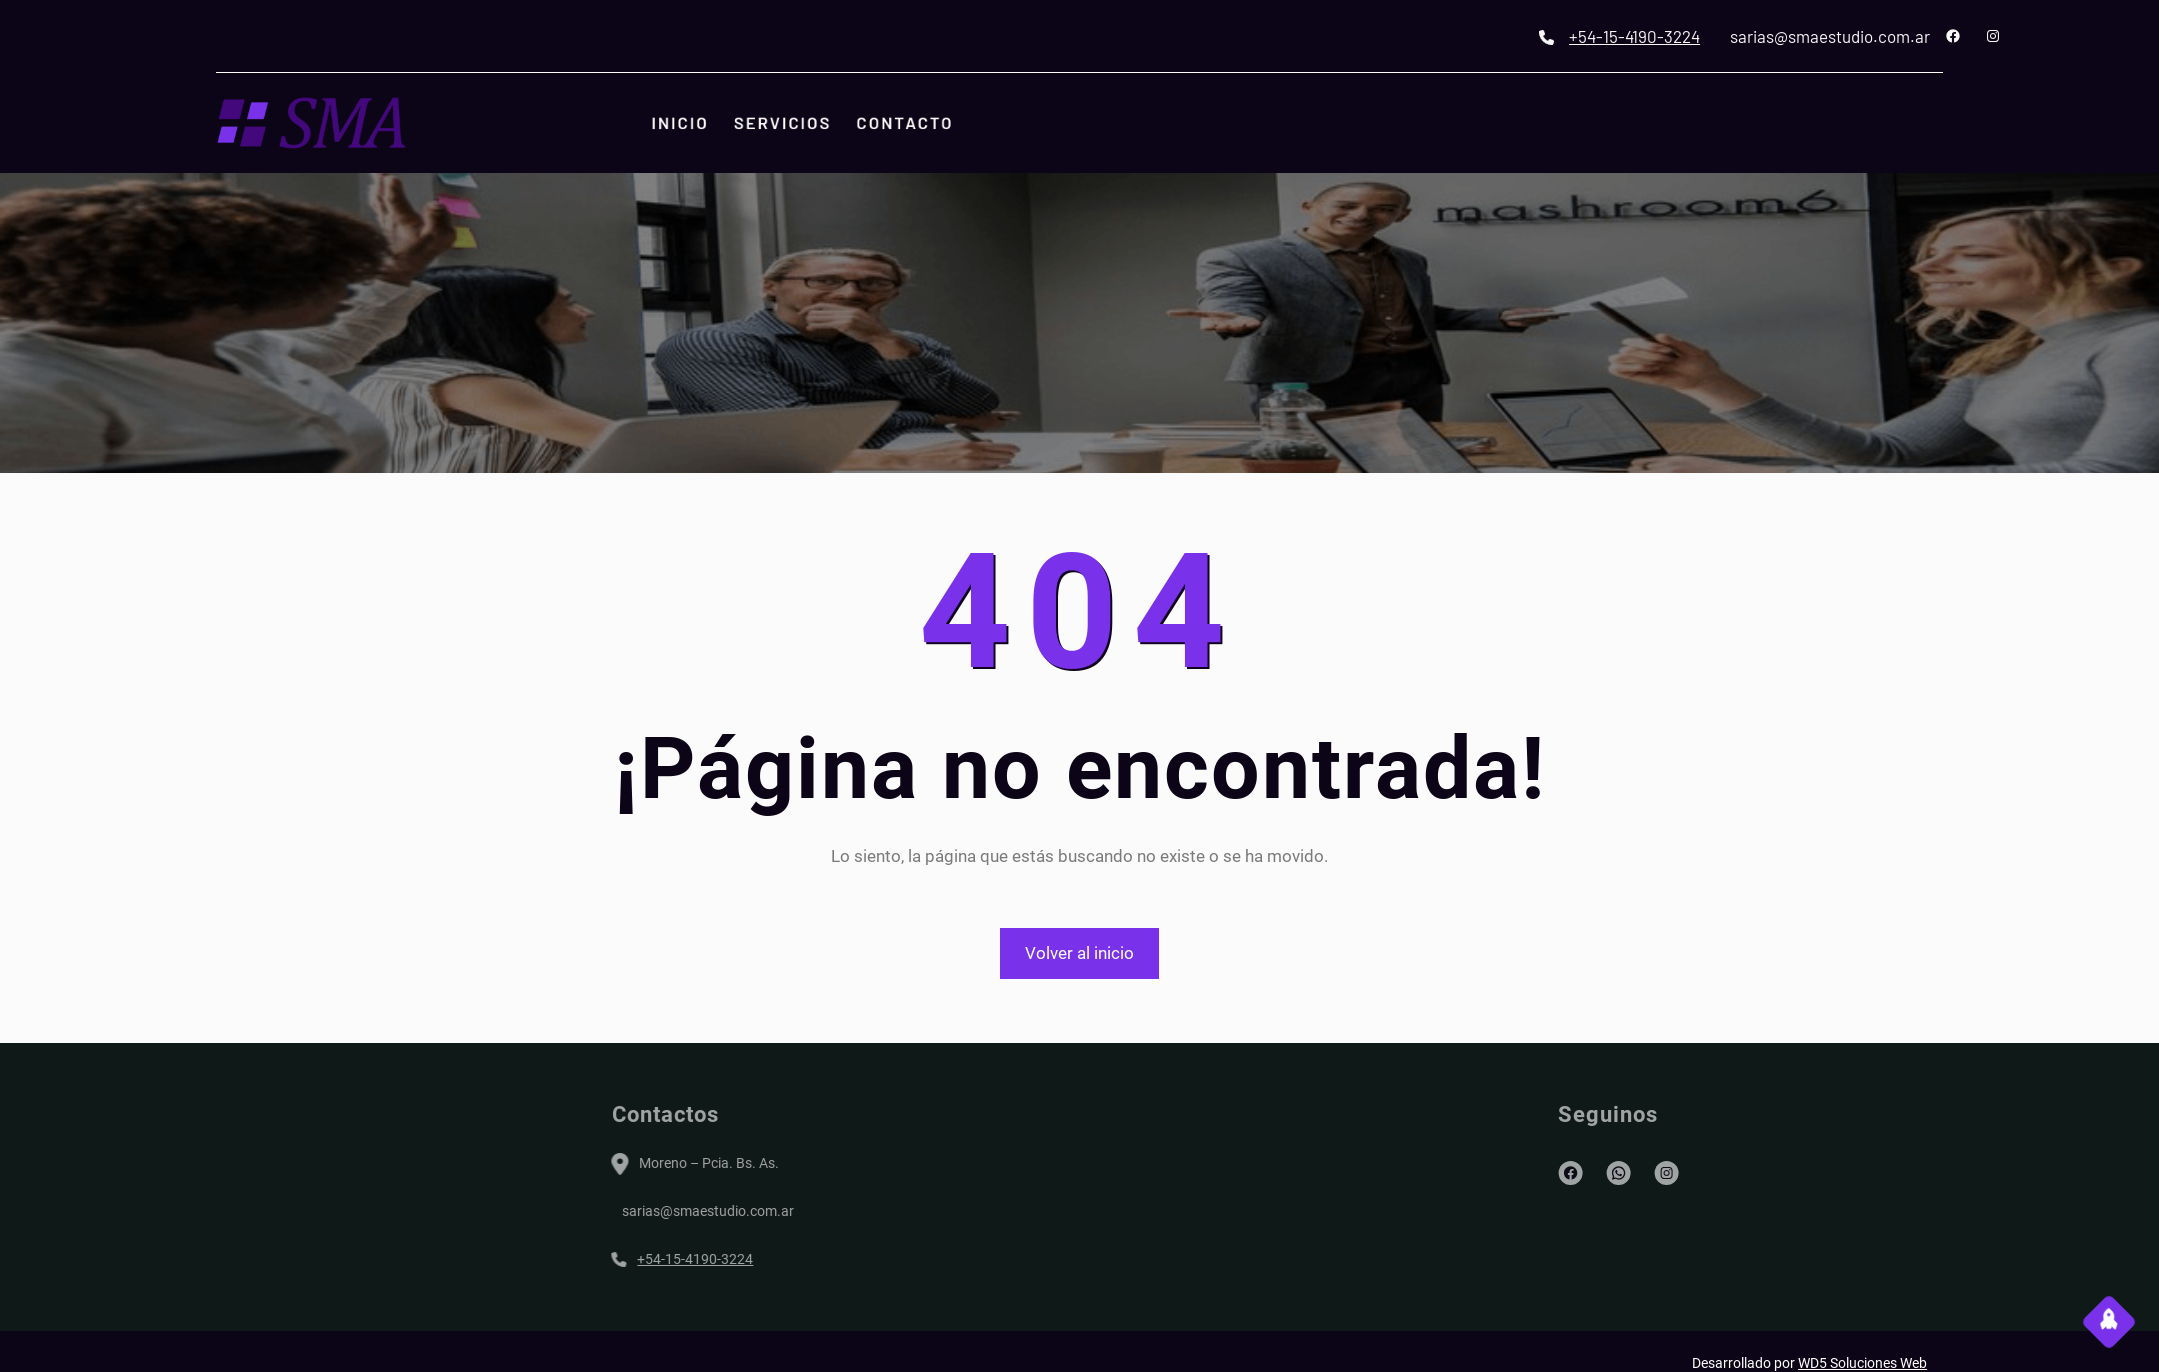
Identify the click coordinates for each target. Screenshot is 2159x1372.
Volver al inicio (1079, 953)
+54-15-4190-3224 (1744, 36)
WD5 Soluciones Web (1862, 1363)
